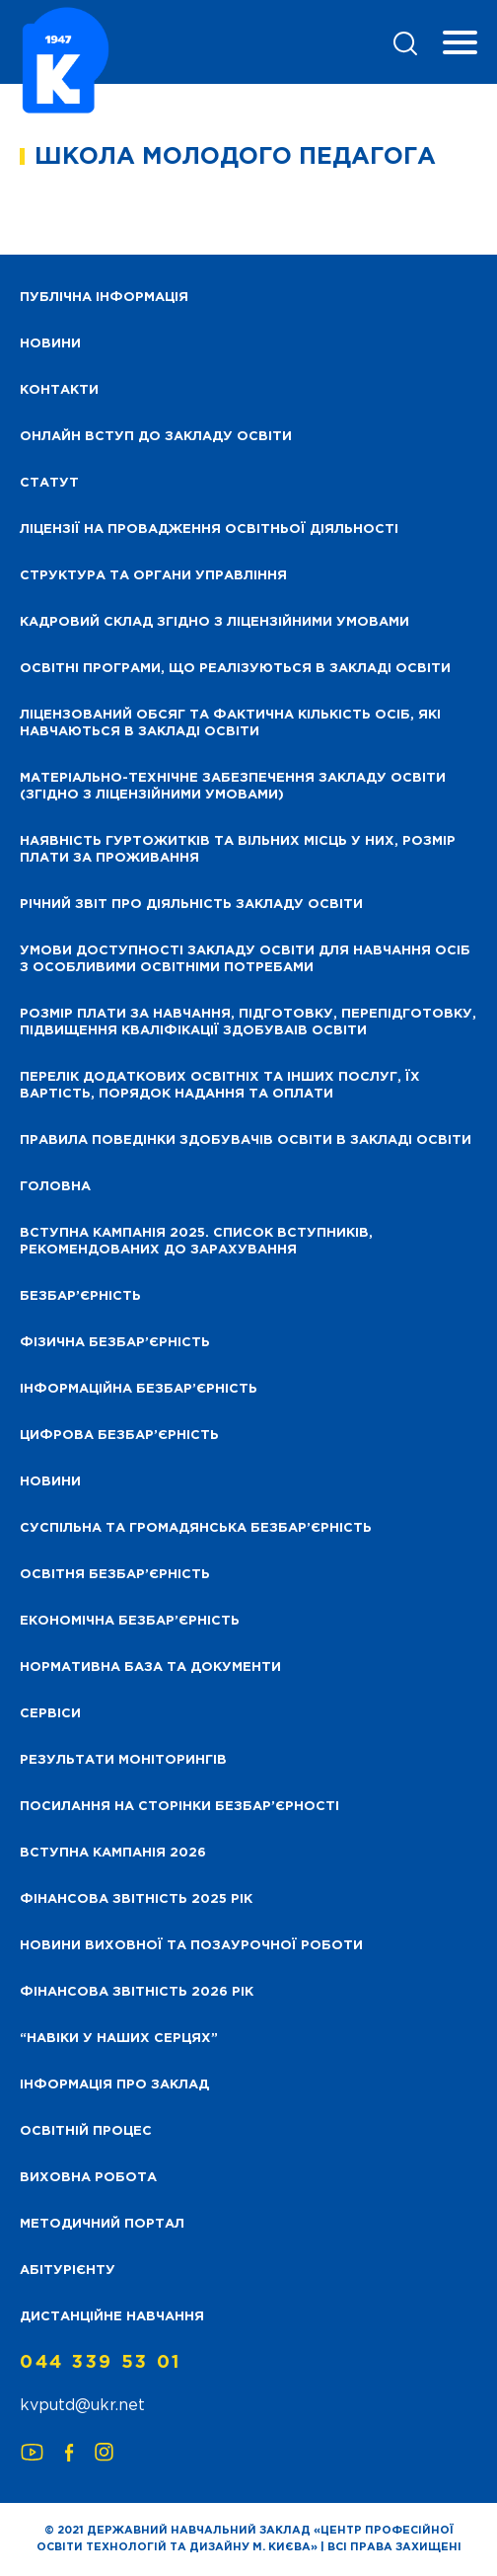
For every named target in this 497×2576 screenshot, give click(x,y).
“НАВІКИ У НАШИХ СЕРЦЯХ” (119, 2038)
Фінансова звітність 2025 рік (136, 1899)
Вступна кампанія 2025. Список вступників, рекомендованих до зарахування (196, 1241)
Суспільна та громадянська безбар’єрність (196, 1528)
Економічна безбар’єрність (130, 1621)
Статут (49, 483)
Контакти (59, 390)
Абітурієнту (67, 2270)
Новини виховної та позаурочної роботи (191, 1945)
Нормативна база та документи (150, 1667)
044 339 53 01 (100, 2363)
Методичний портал (102, 2224)
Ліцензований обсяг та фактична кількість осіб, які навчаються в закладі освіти (230, 723)
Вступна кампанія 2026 (113, 1853)
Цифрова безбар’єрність (119, 1435)
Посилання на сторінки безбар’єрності (179, 1806)
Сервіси (50, 1713)
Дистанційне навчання (112, 2316)
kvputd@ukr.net (82, 2405)
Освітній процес (86, 2131)
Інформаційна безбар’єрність (138, 1389)
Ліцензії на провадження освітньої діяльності (209, 529)
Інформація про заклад (114, 2085)
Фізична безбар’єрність (115, 1342)
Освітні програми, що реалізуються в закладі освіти (235, 668)
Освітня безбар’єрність (115, 1574)
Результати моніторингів (123, 1760)
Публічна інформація (104, 297)
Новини (50, 1482)
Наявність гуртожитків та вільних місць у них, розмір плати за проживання (238, 850)
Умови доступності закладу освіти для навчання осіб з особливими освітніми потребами (245, 959)
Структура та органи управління (153, 575)
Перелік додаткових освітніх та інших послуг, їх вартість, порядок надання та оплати (220, 1085)
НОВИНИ (50, 344)
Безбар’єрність (80, 1296)
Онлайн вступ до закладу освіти (156, 436)
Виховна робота (88, 2177)
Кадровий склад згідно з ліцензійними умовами (214, 622)
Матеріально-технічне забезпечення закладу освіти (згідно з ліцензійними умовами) (233, 786)
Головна (55, 1186)
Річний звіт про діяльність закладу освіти (191, 904)
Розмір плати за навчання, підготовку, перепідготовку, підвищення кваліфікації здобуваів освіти (248, 1022)
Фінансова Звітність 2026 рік (136, 1992)
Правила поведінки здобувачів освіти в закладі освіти (245, 1140)
